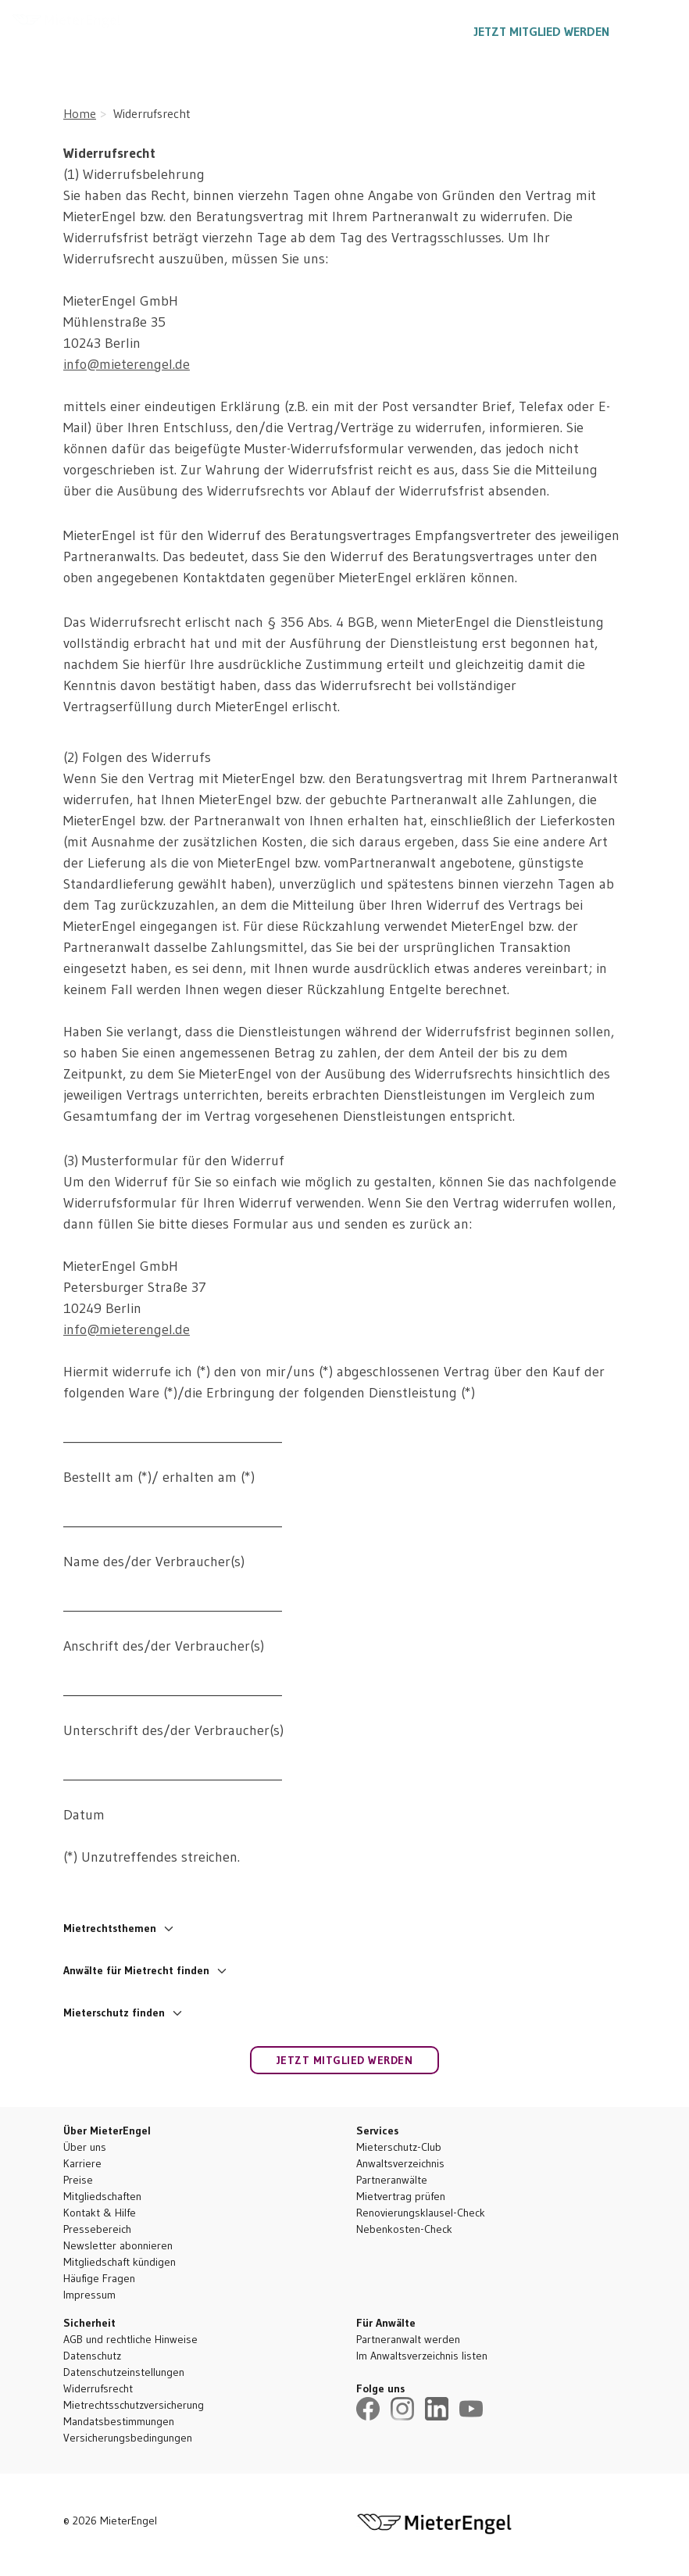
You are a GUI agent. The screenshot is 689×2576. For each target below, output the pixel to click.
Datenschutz (92, 2356)
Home (79, 113)
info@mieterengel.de (126, 364)
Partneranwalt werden (408, 2339)
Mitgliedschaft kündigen (119, 2262)
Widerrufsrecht (98, 2388)
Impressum (89, 2295)
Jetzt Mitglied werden (541, 31)
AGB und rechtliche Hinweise (130, 2339)
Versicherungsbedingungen (127, 2438)
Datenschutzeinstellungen (123, 2372)
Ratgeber (314, 31)
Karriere (82, 2163)
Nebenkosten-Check (404, 2229)
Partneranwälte (391, 2180)
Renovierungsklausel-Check (420, 2213)
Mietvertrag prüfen (400, 2196)
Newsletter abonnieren (118, 2245)
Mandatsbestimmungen (118, 2421)
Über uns (84, 2147)
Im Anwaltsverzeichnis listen (421, 2356)
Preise (78, 2180)
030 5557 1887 (409, 31)
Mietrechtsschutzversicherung (133, 2405)
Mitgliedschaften (102, 2196)
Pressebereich (97, 2229)
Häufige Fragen (99, 2278)
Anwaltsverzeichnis (400, 2163)
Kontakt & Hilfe (99, 2213)
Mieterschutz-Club (398, 2147)
